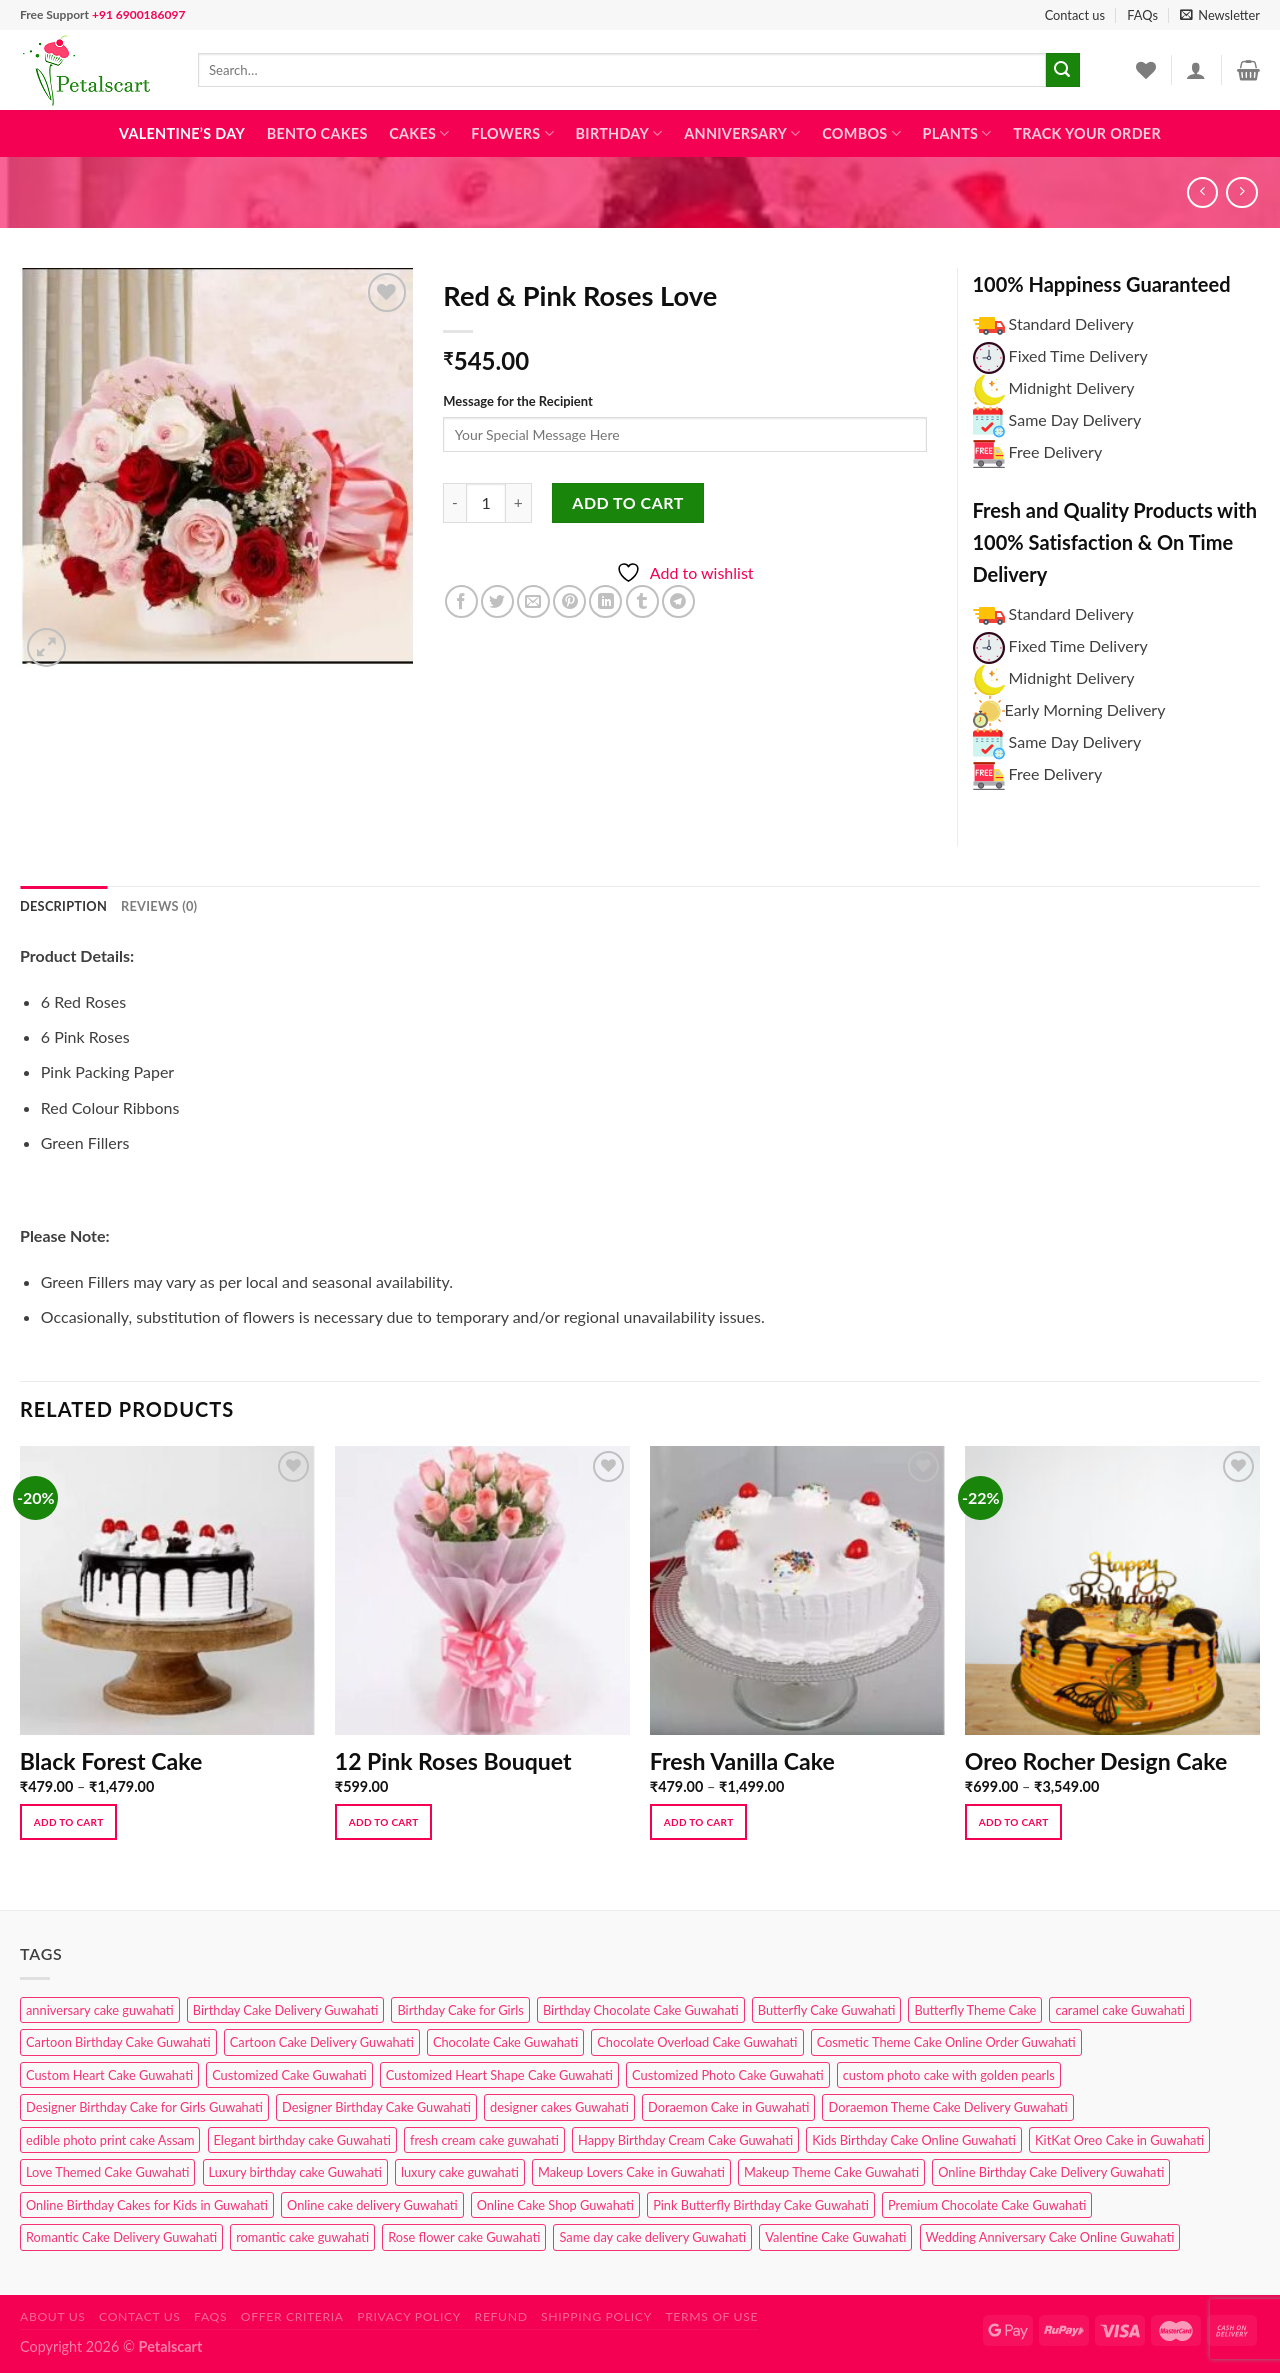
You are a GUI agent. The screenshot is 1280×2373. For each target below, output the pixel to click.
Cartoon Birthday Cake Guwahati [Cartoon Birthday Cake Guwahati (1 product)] (118, 2042)
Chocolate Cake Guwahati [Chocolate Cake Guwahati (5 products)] (505, 2042)
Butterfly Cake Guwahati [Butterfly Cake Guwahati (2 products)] (827, 2010)
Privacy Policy (409, 2316)
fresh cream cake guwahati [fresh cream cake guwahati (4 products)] (484, 2140)
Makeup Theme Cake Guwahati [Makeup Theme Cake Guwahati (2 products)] (831, 2172)
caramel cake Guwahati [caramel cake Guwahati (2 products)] (1120, 2010)
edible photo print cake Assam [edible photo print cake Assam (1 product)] (110, 2140)
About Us (53, 2316)
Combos (861, 133)
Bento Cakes (317, 133)
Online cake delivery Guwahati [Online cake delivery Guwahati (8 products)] (372, 2205)
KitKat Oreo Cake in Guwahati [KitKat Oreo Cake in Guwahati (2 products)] (1119, 2140)
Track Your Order (1087, 133)
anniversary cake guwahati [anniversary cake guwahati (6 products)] (100, 2010)
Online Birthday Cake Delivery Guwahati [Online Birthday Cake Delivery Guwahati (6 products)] (1051, 2172)
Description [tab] (63, 906)
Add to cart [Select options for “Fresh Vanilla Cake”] (699, 1822)
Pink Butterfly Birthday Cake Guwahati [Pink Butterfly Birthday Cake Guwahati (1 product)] (761, 2205)
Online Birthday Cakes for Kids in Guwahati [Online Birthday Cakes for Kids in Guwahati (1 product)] (147, 2205)
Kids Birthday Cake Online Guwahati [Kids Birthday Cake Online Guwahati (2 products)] (914, 2140)
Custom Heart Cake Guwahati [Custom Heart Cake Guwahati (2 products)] (109, 2075)
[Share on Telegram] (678, 601)
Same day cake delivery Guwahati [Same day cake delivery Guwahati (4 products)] (652, 2237)
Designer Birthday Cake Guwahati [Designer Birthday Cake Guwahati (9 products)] (376, 2107)
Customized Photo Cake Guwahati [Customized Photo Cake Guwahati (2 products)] (728, 2075)
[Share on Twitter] (497, 601)
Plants (957, 133)
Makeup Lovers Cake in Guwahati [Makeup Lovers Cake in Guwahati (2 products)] (631, 2172)
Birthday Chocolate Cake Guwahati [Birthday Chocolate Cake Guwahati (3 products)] (641, 2010)
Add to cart (627, 502)
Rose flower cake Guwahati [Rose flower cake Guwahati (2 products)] (464, 2237)
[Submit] (1063, 70)
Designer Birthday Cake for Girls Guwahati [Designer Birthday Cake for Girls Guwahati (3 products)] (144, 2107)
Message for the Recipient (517, 401)
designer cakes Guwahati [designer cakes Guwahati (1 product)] (559, 2107)
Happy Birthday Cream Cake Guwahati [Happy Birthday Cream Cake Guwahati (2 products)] (685, 2140)
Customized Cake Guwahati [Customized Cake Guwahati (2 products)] (289, 2075)
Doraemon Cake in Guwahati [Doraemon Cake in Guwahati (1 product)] (728, 2107)
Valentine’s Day (182, 133)
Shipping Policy (596, 2316)
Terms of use (711, 2316)
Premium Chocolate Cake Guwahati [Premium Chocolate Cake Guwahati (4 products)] (987, 2205)
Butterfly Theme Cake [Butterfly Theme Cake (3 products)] (975, 2010)
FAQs (1142, 15)
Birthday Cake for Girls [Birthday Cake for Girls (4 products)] (460, 2010)
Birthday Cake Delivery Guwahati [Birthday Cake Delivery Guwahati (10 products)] (286, 2010)
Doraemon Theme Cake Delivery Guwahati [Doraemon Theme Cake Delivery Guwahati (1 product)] (947, 2107)
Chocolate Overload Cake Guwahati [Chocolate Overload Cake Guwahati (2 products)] (697, 2042)
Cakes (419, 133)
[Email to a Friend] (533, 601)
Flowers (512, 133)
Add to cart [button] (384, 1822)
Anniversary (742, 133)
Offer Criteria (292, 2316)
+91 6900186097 (138, 14)
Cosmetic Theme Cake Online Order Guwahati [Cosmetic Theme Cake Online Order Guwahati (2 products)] (946, 2042)
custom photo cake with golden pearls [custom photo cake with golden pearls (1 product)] (949, 2075)
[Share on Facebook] (461, 601)
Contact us (1075, 15)
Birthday (619, 133)
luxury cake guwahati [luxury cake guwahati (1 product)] (460, 2172)
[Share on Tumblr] (642, 601)
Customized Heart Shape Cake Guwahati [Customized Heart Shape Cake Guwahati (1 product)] (499, 2075)
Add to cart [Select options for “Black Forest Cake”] (69, 1822)
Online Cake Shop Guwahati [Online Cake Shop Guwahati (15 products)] (555, 2205)
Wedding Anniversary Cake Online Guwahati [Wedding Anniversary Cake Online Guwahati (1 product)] (1050, 2237)
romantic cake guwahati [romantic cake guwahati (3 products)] (302, 2237)
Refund (501, 2316)
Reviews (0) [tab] (159, 906)
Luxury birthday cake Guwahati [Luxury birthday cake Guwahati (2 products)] (295, 2172)
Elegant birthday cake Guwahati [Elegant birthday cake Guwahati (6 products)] (302, 2140)
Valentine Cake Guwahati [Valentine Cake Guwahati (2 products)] (835, 2237)
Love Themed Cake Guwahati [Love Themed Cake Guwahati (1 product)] (107, 2172)
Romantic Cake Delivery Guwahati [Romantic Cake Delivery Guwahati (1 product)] (121, 2237)
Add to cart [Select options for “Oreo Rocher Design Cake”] (1014, 1822)
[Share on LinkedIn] (605, 601)
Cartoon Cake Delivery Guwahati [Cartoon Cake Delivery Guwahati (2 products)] (322, 2042)
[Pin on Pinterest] (569, 601)
